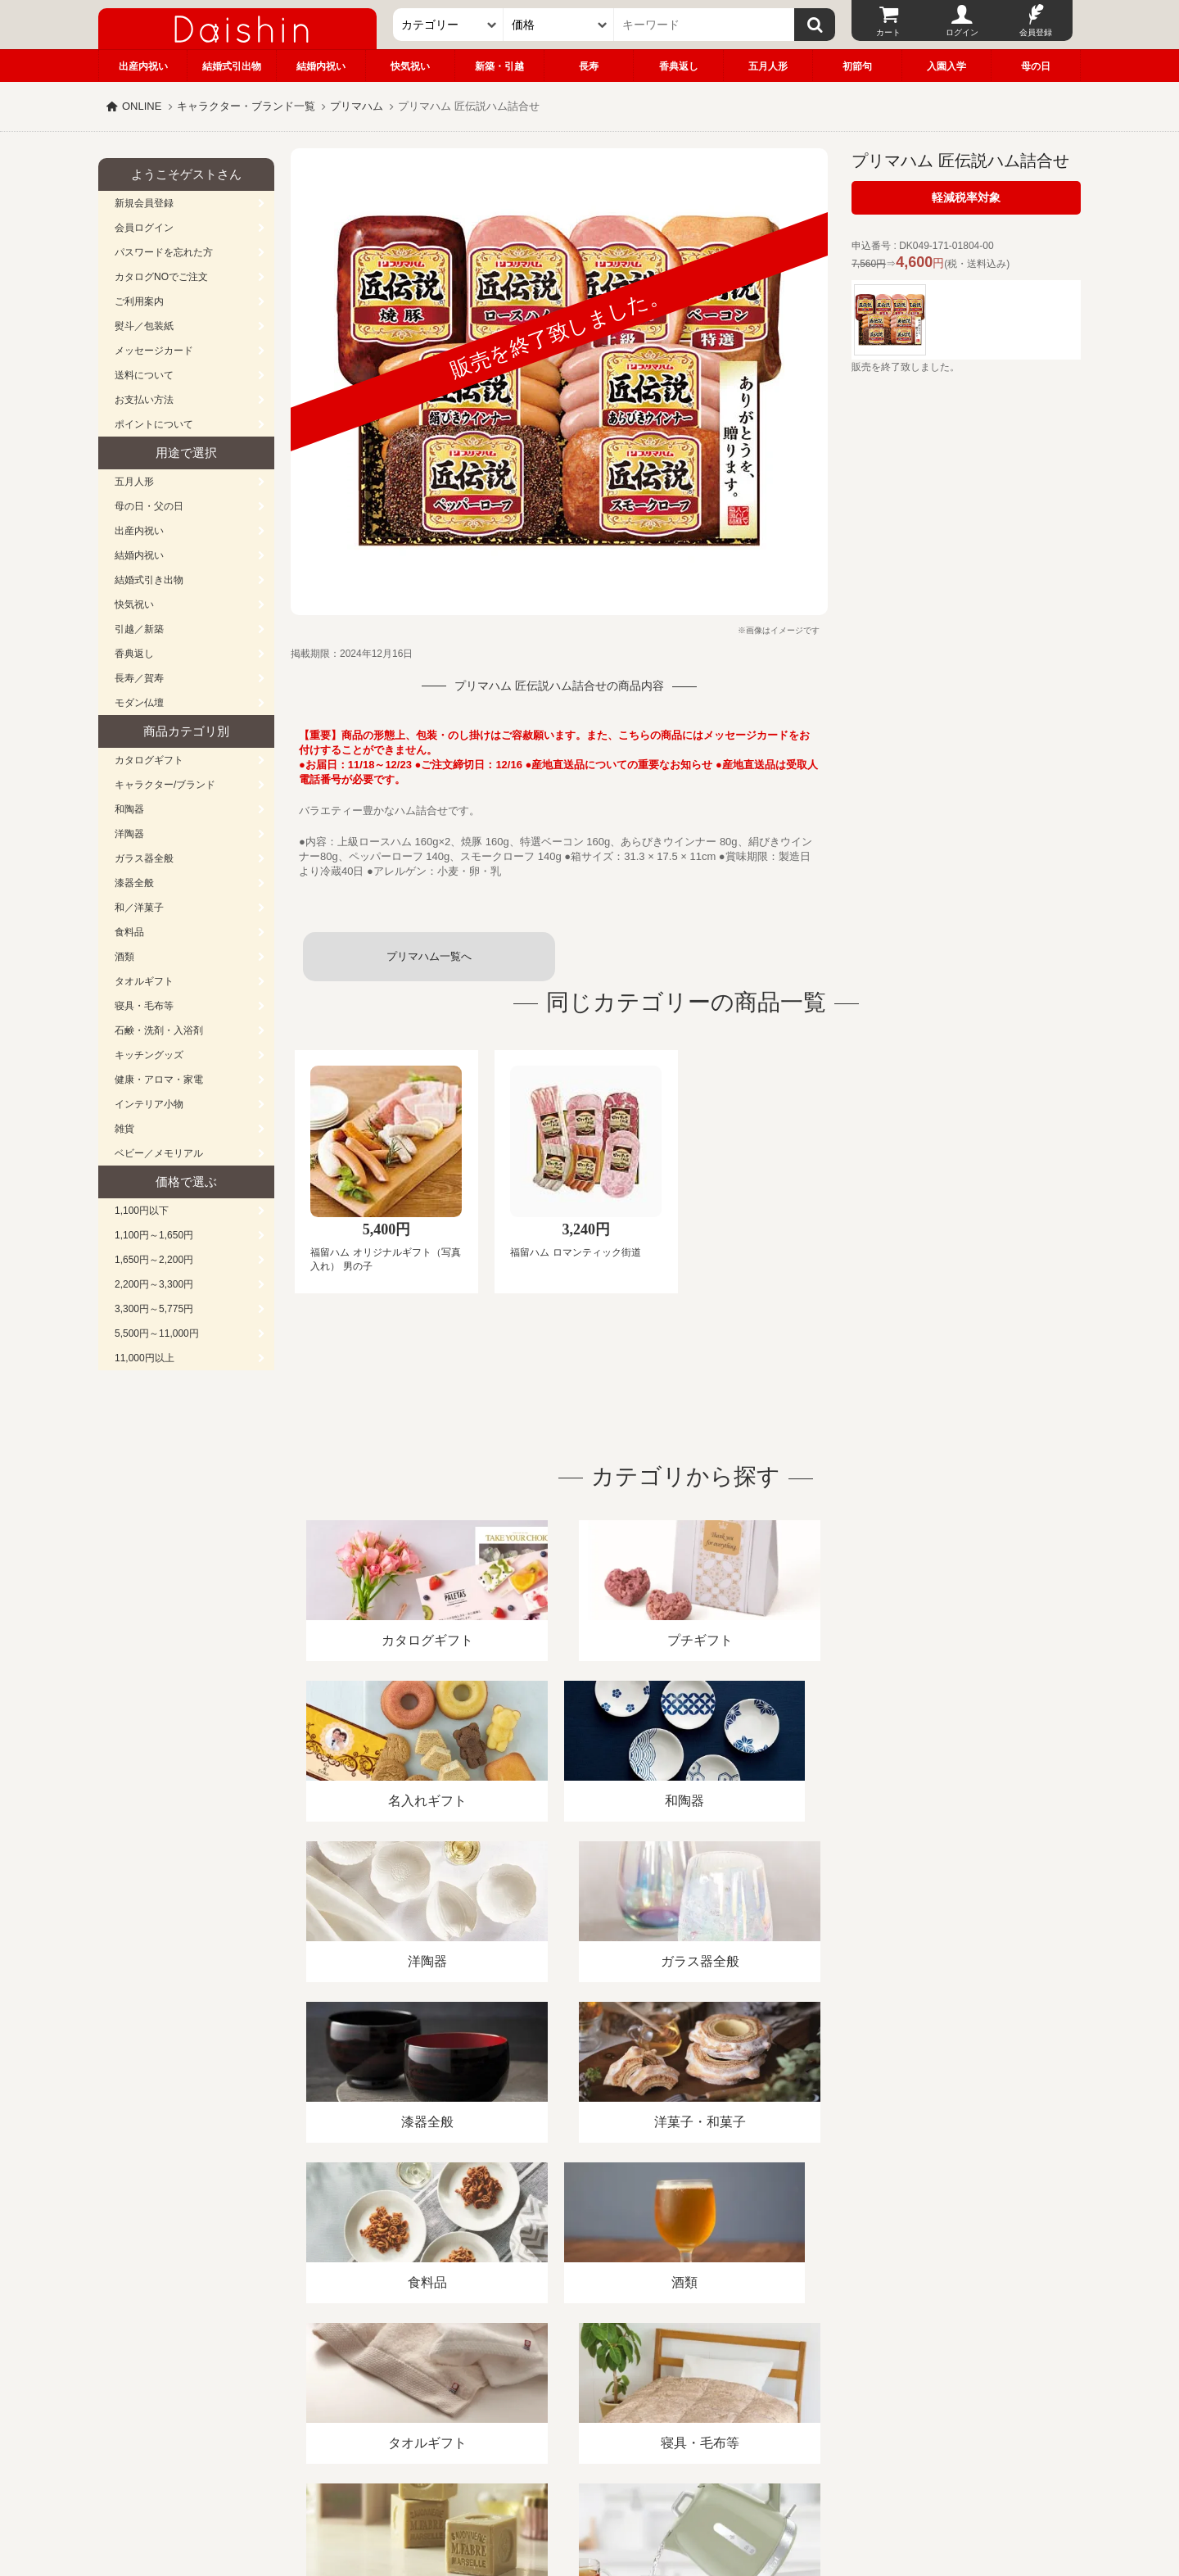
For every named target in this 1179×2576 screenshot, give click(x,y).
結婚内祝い (321, 66)
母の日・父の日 (149, 506)
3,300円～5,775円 (154, 1309)
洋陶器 (129, 834)
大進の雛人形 (589, 2495)
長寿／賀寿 (139, 678)
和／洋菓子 (139, 907)
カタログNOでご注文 (161, 277)
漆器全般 (134, 883)
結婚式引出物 (231, 66)
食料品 (129, 932)
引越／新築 (139, 629)
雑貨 (124, 1128)
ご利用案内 (139, 301)
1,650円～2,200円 (154, 1259)
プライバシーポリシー (580, 2387)
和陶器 (129, 809)
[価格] (559, 24)
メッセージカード (154, 350)
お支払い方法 (144, 399)
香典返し (678, 66)
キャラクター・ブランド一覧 (246, 106)
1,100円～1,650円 (154, 1235)
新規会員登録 (144, 203)
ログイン (962, 32)
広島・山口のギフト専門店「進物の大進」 (589, 2475)
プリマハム (356, 106)
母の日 (1035, 66)
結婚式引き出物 (149, 580)
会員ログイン (144, 227)
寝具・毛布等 (144, 1006)
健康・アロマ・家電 (159, 1079)
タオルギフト (144, 981)
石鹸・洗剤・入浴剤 (159, 1030)
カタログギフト (149, 760)
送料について (144, 375)
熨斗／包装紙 (144, 326)
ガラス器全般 (144, 858)
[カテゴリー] (448, 24)
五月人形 (768, 66)
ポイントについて (154, 424)
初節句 (857, 66)
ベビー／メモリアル (159, 1153)
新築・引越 (499, 66)
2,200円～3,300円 (154, 1284)
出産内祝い (143, 66)
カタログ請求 (691, 2387)
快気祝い (410, 66)
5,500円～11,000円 (157, 1333)
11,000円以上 (144, 1358)
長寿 (589, 66)
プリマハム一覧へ (429, 956)
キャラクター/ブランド (165, 784)
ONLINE (141, 106)
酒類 (124, 956)
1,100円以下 (142, 1210)
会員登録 (1035, 32)
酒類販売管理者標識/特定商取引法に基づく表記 (388, 2387)
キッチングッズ (149, 1055)
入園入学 (946, 66)
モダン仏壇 (139, 703)
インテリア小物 (149, 1104)
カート (888, 32)
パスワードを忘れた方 (164, 252)
